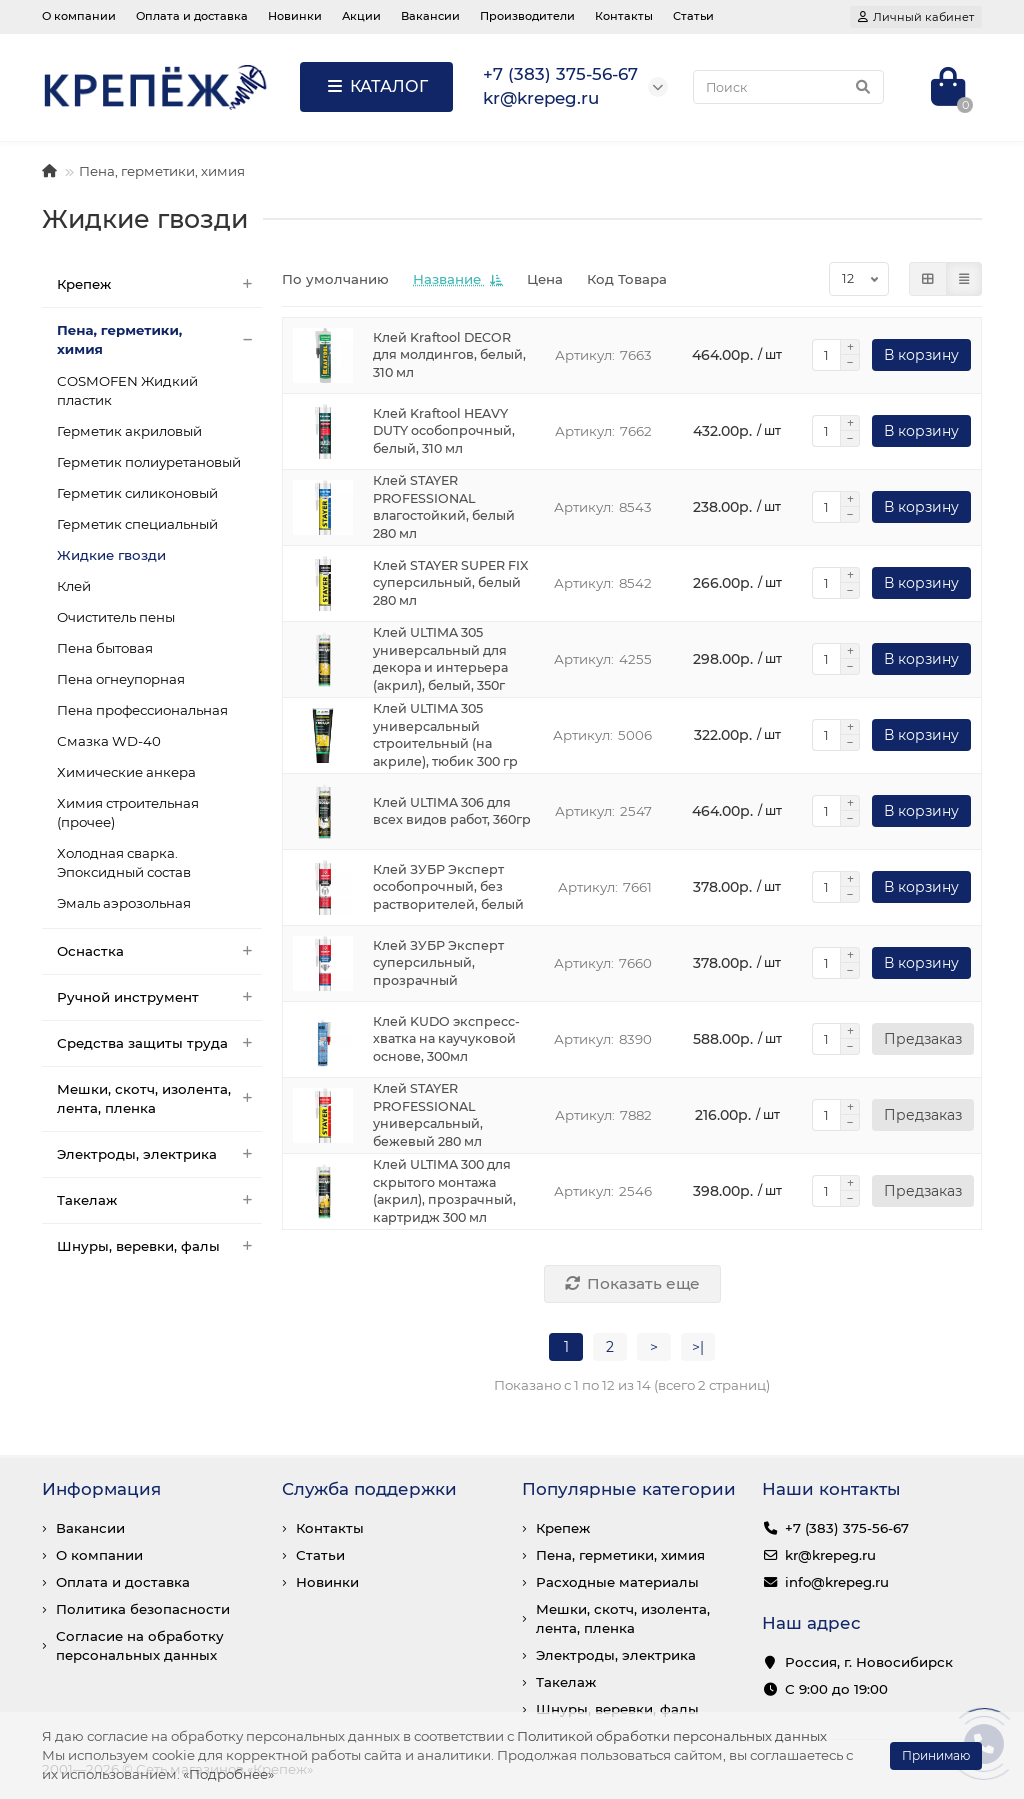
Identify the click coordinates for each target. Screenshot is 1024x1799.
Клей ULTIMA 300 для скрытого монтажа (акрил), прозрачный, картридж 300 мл (444, 1191)
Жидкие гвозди (111, 555)
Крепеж (159, 284)
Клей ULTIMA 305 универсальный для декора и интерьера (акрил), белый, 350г (440, 659)
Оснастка (159, 951)
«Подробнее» (228, 1774)
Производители (527, 16)
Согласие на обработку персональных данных (140, 1645)
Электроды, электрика (159, 1154)
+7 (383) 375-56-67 (847, 1528)
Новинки (295, 16)
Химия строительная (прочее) (128, 812)
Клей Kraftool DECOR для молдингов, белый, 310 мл (449, 355)
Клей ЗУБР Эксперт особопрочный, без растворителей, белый (448, 887)
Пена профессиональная (142, 710)
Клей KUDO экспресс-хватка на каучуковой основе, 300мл (446, 1039)
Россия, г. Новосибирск (869, 1662)
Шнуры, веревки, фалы (159, 1246)
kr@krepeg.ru (830, 1555)
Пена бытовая (105, 648)
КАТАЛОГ (376, 86)
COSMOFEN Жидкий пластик (127, 390)
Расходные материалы (617, 1582)
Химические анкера (126, 772)
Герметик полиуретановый (149, 462)
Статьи (693, 16)
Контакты (624, 16)
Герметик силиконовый (137, 493)
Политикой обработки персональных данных (672, 1736)
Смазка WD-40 (109, 741)
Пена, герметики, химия (162, 171)
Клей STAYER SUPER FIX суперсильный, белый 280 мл (450, 583)
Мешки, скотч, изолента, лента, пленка (159, 1099)
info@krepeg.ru (837, 1582)
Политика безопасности (143, 1609)
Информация (101, 1489)
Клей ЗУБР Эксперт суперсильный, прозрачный (438, 963)
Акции (361, 16)
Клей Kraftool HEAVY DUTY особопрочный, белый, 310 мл (444, 431)
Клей (74, 586)
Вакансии (430, 16)
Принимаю (936, 1755)
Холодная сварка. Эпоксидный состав (124, 862)
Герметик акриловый (129, 431)
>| (698, 1347)
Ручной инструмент (159, 997)
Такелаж (159, 1200)
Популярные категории (629, 1489)
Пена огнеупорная (121, 679)
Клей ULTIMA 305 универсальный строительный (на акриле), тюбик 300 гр (445, 735)
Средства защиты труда (159, 1043)
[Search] (788, 87)
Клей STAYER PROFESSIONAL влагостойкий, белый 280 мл (444, 507)
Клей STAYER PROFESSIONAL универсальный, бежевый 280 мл (428, 1115)
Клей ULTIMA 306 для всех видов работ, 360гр (452, 811)
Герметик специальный (137, 524)
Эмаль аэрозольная (124, 903)
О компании (79, 16)
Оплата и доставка (192, 16)
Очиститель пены (116, 617)
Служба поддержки (369, 1489)
